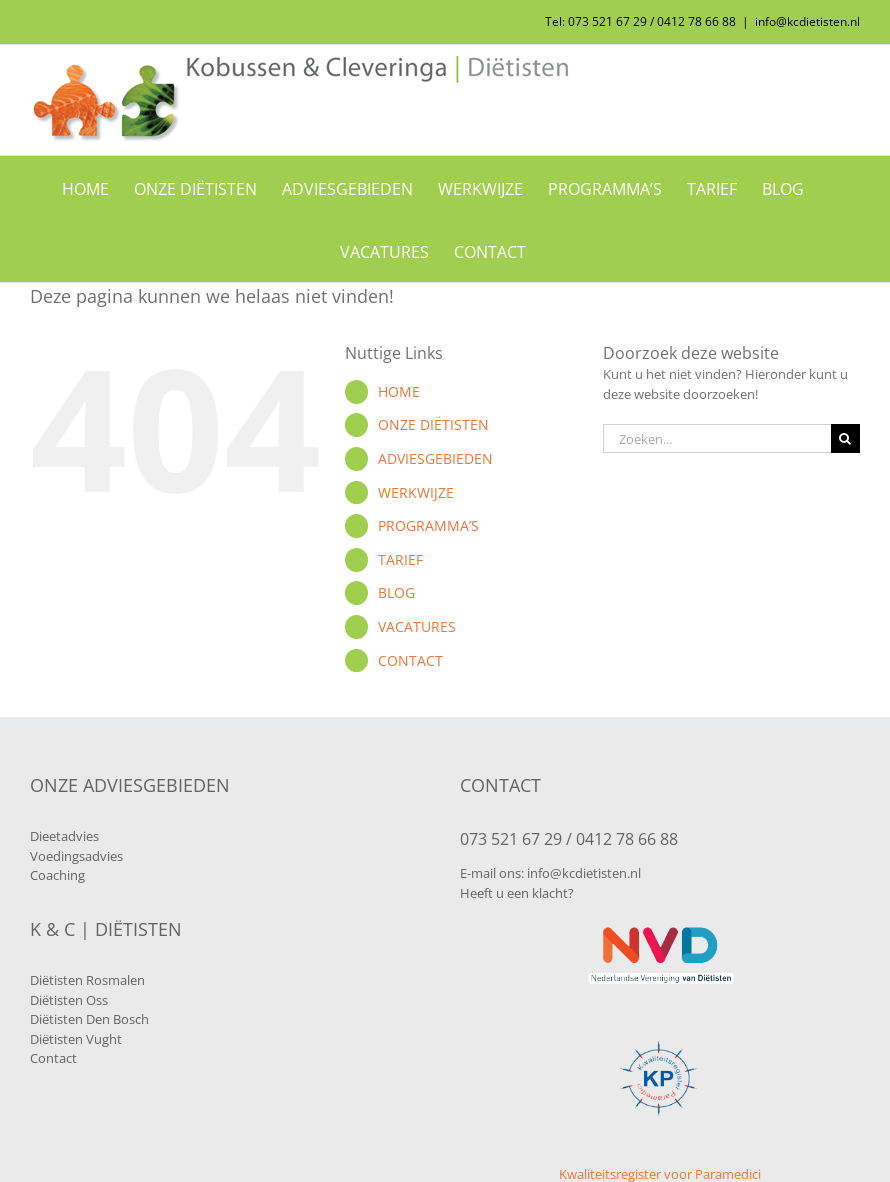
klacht (550, 893)
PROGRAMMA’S (428, 525)
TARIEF (400, 559)
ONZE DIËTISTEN (433, 424)
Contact (53, 1058)
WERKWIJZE (416, 492)
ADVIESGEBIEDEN (435, 458)
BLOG (396, 592)
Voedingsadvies (76, 856)
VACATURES (417, 626)
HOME (399, 391)
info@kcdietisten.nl (807, 21)
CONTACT (410, 660)
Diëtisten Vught (76, 1039)
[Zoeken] (845, 438)
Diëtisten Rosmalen (87, 980)
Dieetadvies (64, 836)
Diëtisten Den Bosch (89, 1019)
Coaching (57, 875)
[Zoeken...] (717, 438)
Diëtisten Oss (69, 1000)
